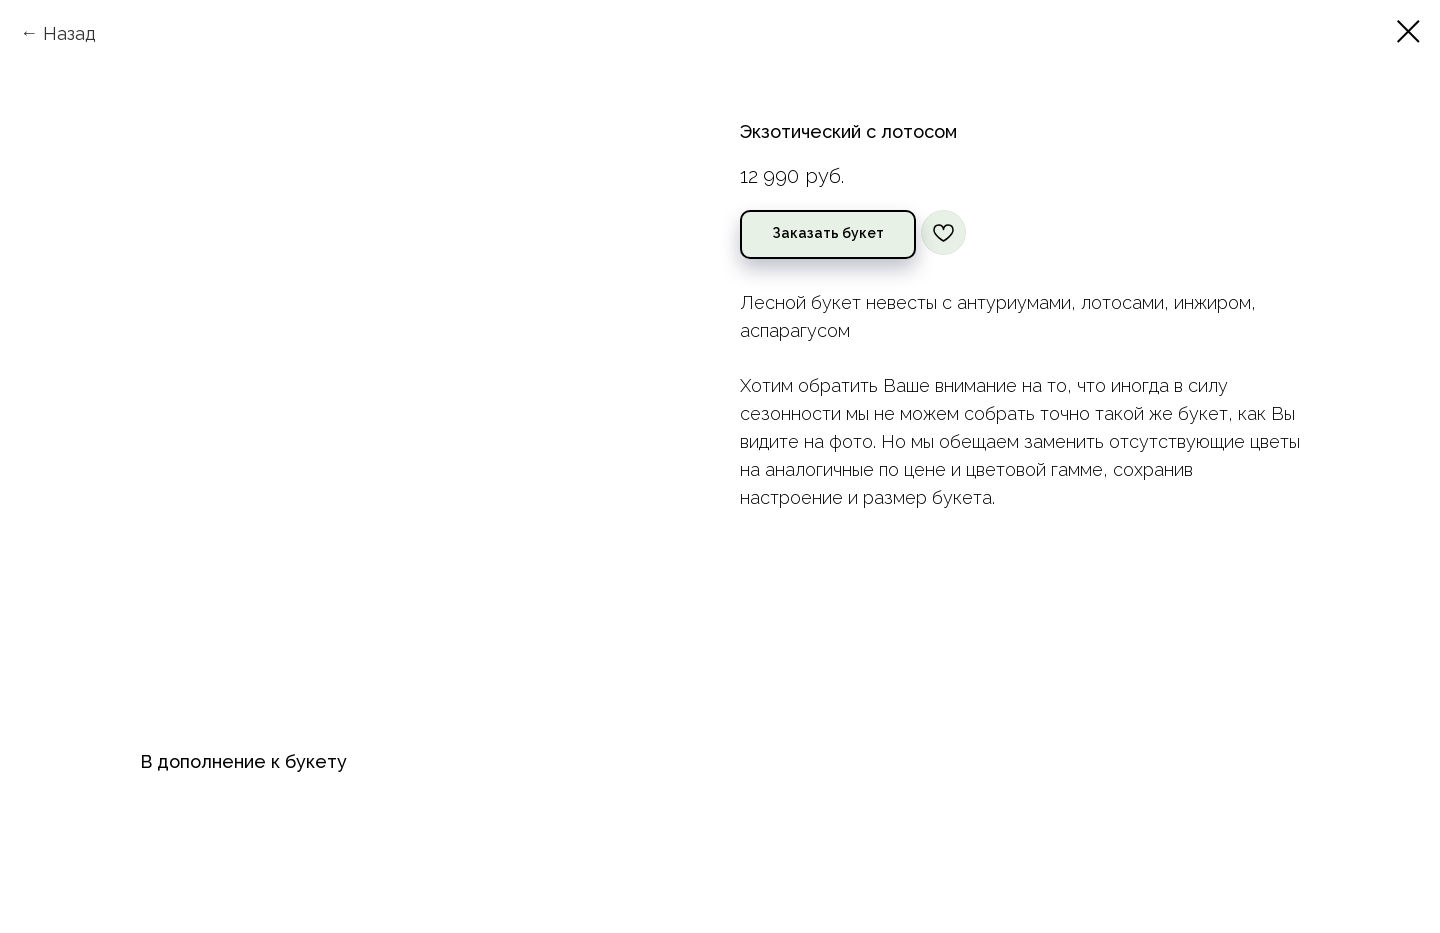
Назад (69, 33)
